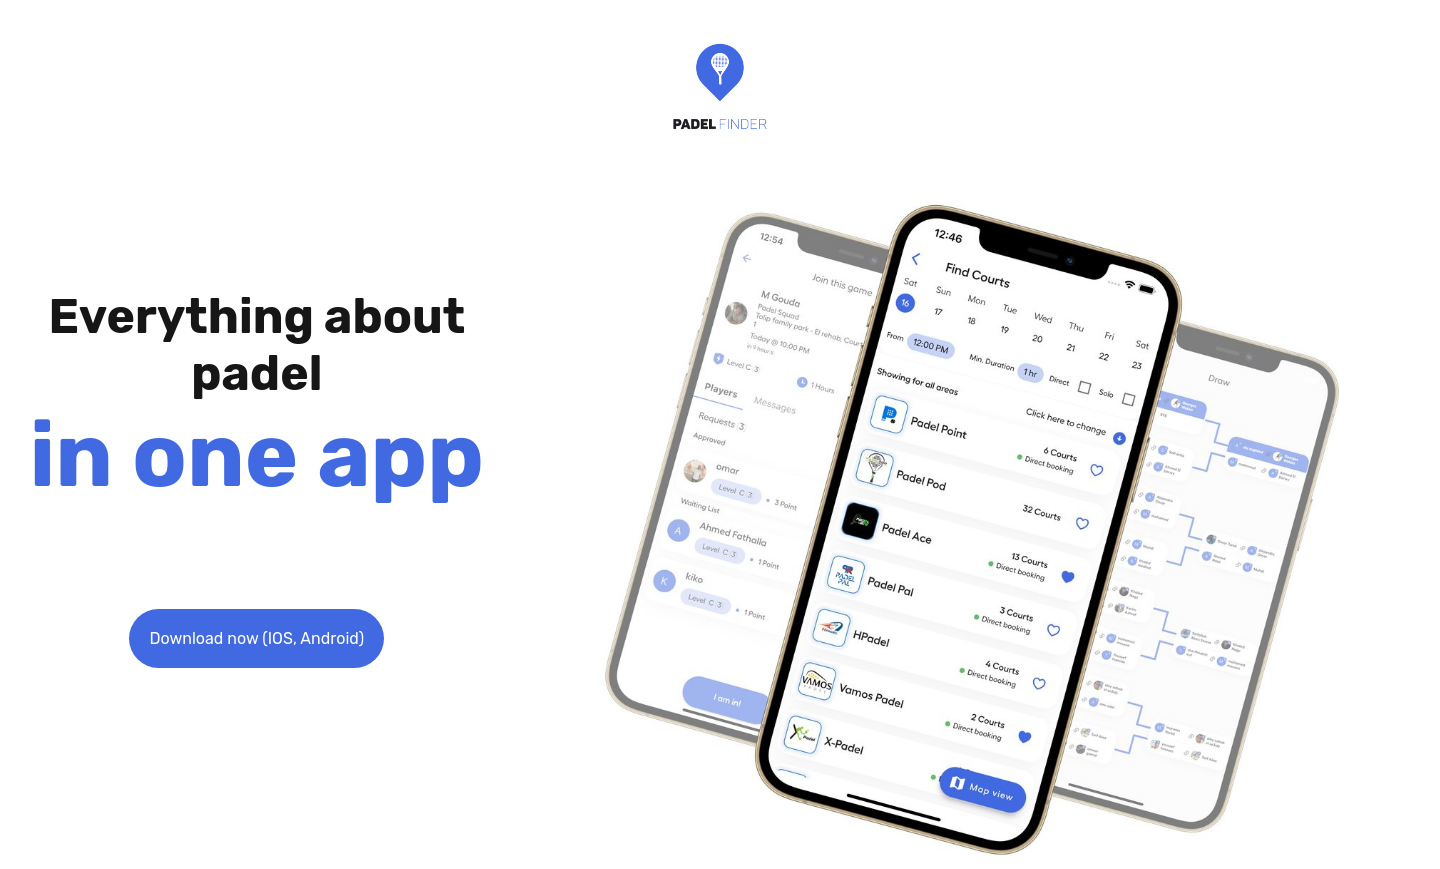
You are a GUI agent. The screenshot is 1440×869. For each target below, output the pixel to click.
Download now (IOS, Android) (256, 638)
